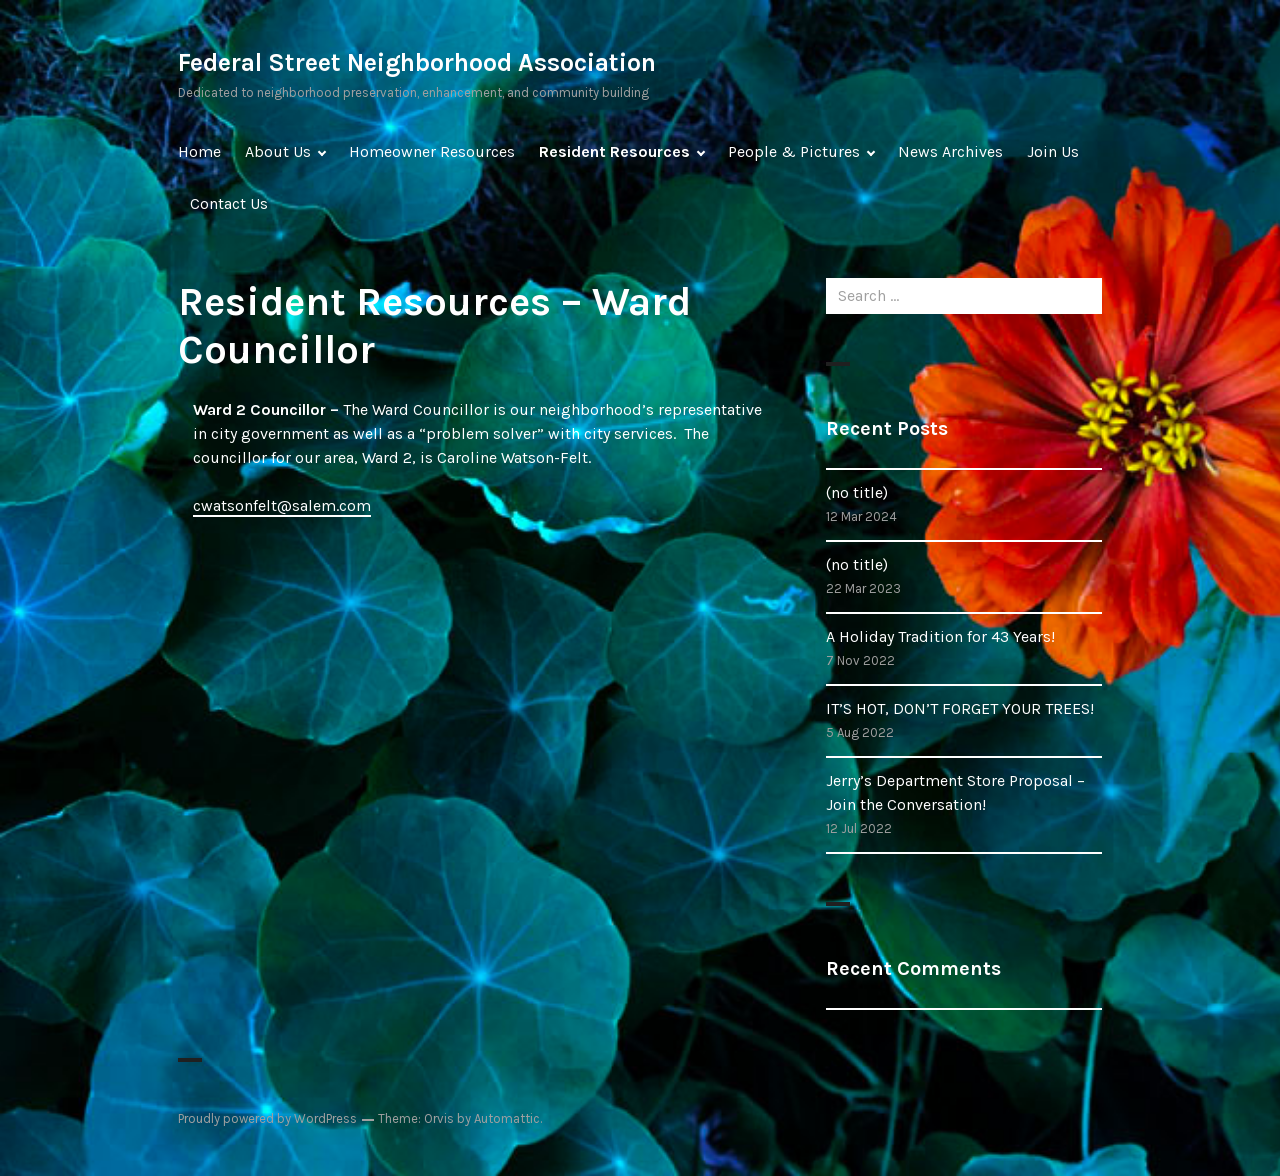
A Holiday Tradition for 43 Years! (940, 636)
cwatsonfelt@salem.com (282, 505)
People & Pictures (794, 151)
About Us (278, 151)
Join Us (1053, 151)
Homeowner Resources (432, 151)
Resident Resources (614, 151)
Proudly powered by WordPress (267, 1118)
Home (199, 151)
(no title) (857, 492)
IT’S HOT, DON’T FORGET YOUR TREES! (960, 708)
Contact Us (229, 203)
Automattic (507, 1118)
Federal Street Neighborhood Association (417, 62)
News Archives (950, 151)
